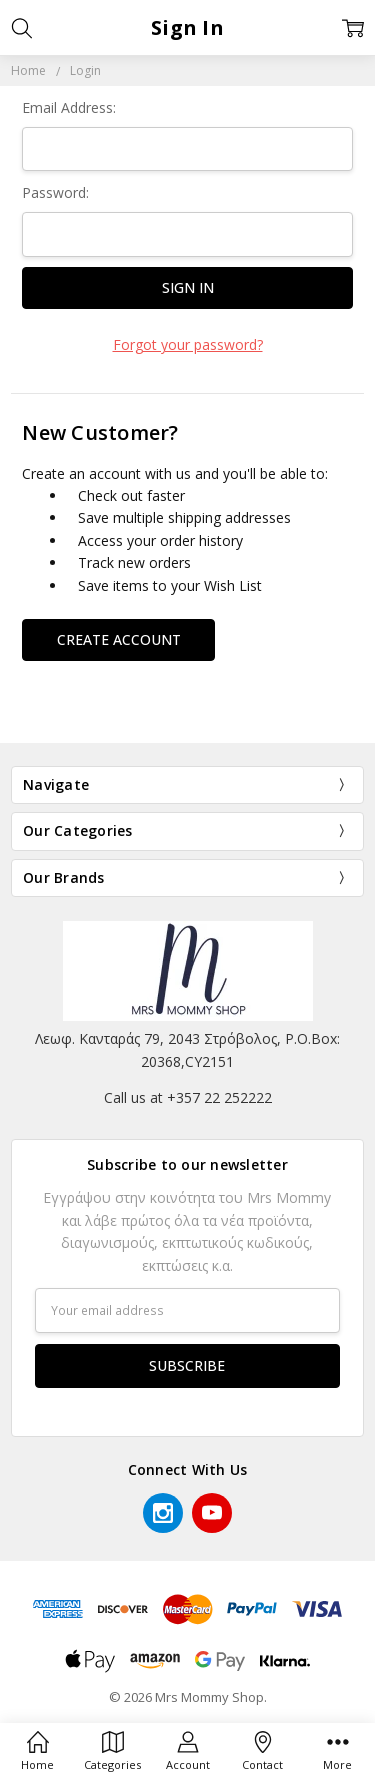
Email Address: (69, 107)
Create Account (119, 639)
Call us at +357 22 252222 (188, 1097)
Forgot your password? (188, 344)
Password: (55, 192)
